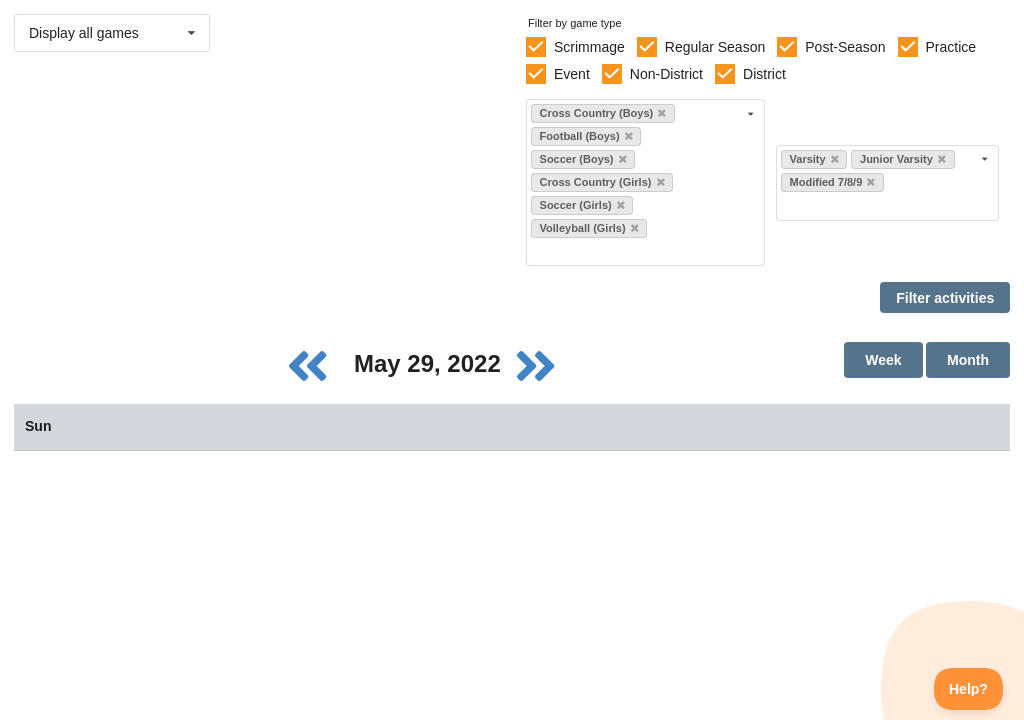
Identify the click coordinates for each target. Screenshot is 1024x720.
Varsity (814, 159)
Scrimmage (589, 47)
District (764, 74)
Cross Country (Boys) (603, 113)
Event (572, 74)
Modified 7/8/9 (833, 182)
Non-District (666, 74)
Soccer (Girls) (582, 205)
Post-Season (845, 47)
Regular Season (715, 47)
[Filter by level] (879, 205)
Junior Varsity (903, 159)
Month (968, 360)
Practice (951, 47)
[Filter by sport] (637, 251)
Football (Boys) (586, 136)
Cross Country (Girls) (602, 182)
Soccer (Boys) (583, 159)
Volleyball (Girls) (589, 228)
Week (883, 360)
